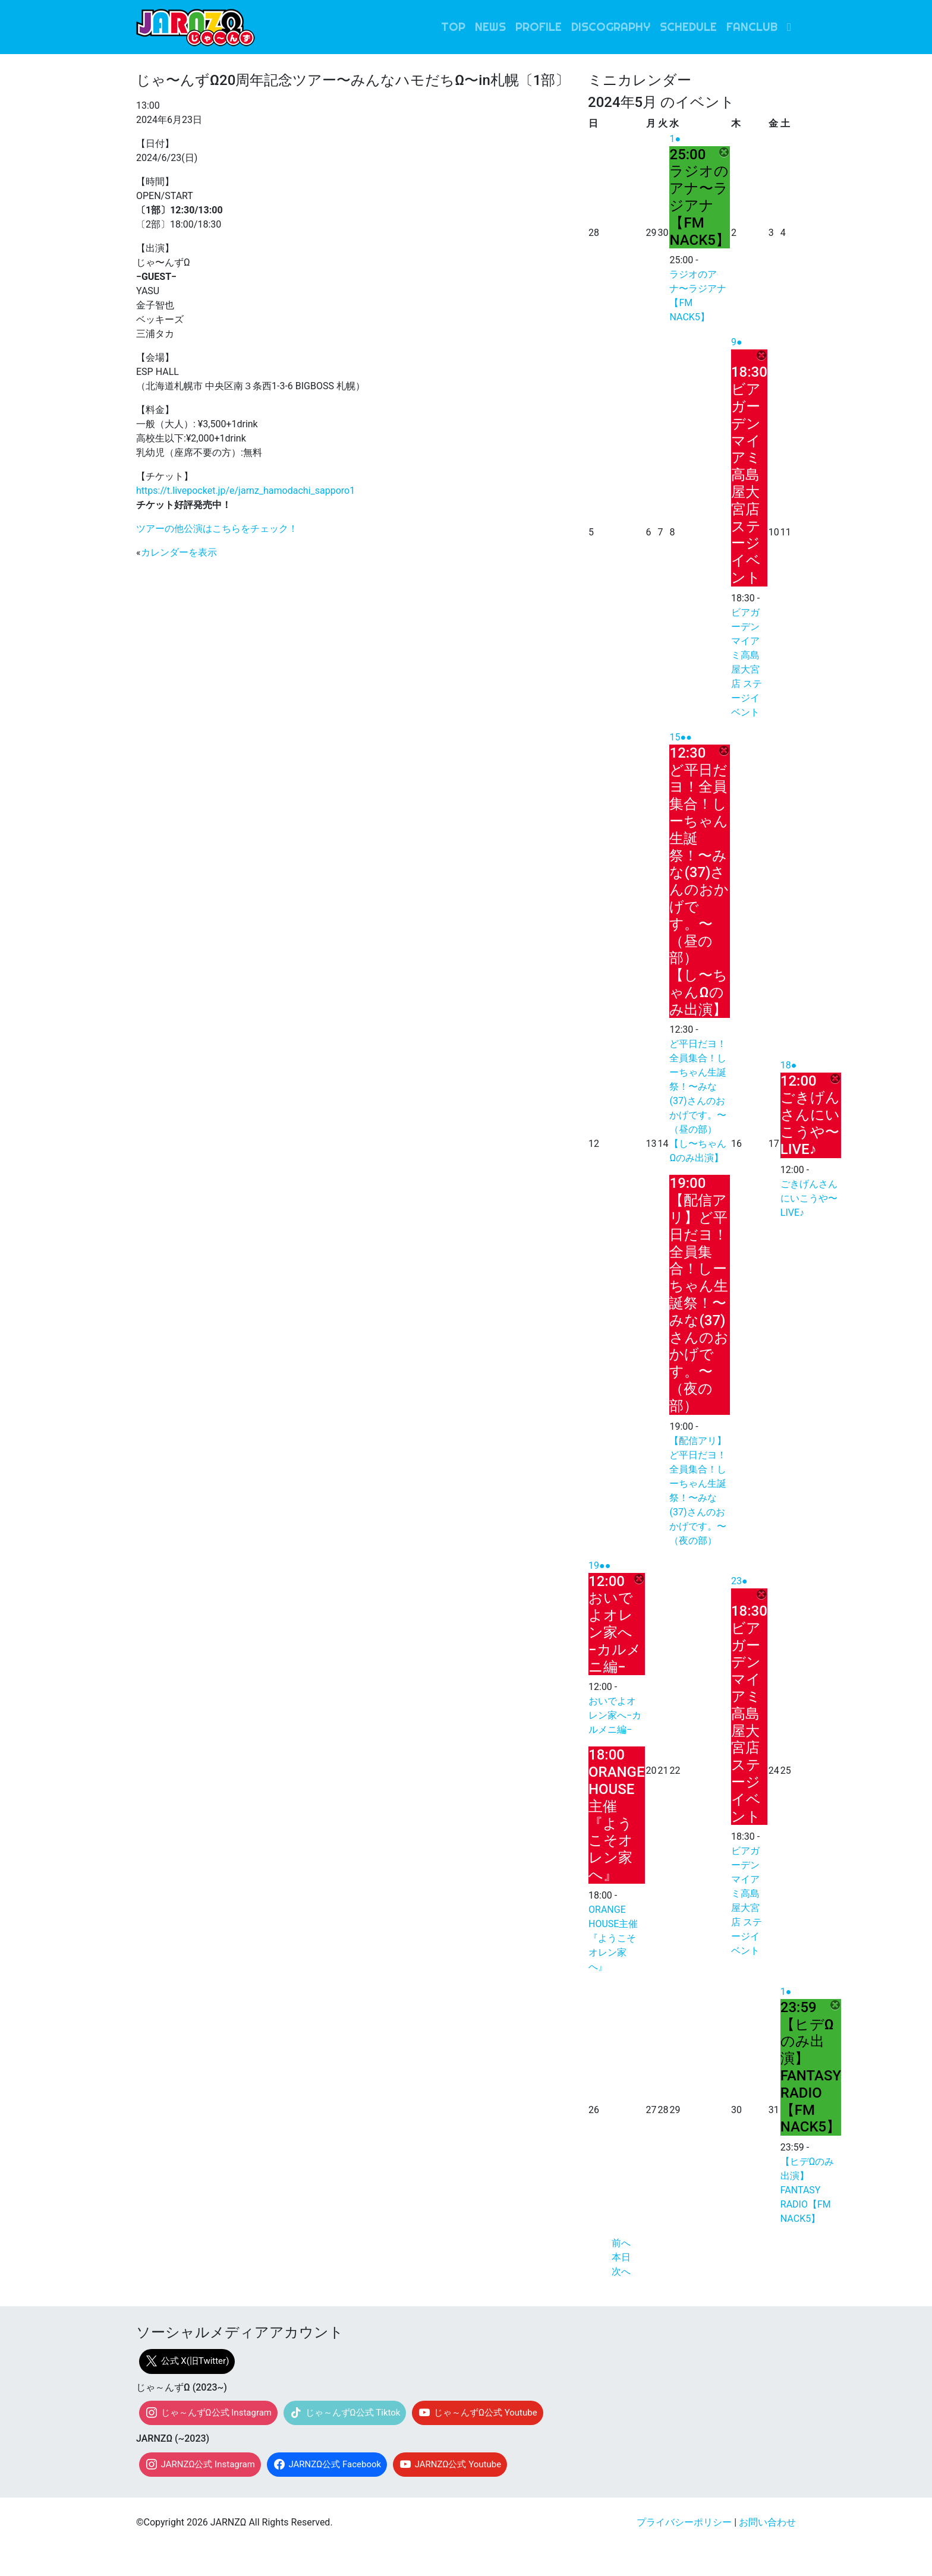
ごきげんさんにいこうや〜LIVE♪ (808, 1198)
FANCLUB (751, 27)
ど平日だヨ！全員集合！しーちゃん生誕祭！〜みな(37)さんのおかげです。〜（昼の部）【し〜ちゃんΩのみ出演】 (697, 1101)
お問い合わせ (767, 2522)
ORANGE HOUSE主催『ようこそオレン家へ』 (613, 1938)
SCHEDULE (688, 27)
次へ (621, 2271)
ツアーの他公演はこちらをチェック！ (217, 528)
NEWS (490, 27)
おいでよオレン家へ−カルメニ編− (614, 1715)
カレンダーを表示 (179, 552)
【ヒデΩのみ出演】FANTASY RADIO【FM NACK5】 (807, 2190)
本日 (621, 2257)
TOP (453, 27)
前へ (621, 2243)
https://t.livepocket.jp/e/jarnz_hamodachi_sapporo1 (245, 490)
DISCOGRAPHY (610, 27)
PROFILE (538, 27)
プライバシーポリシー (684, 2522)
